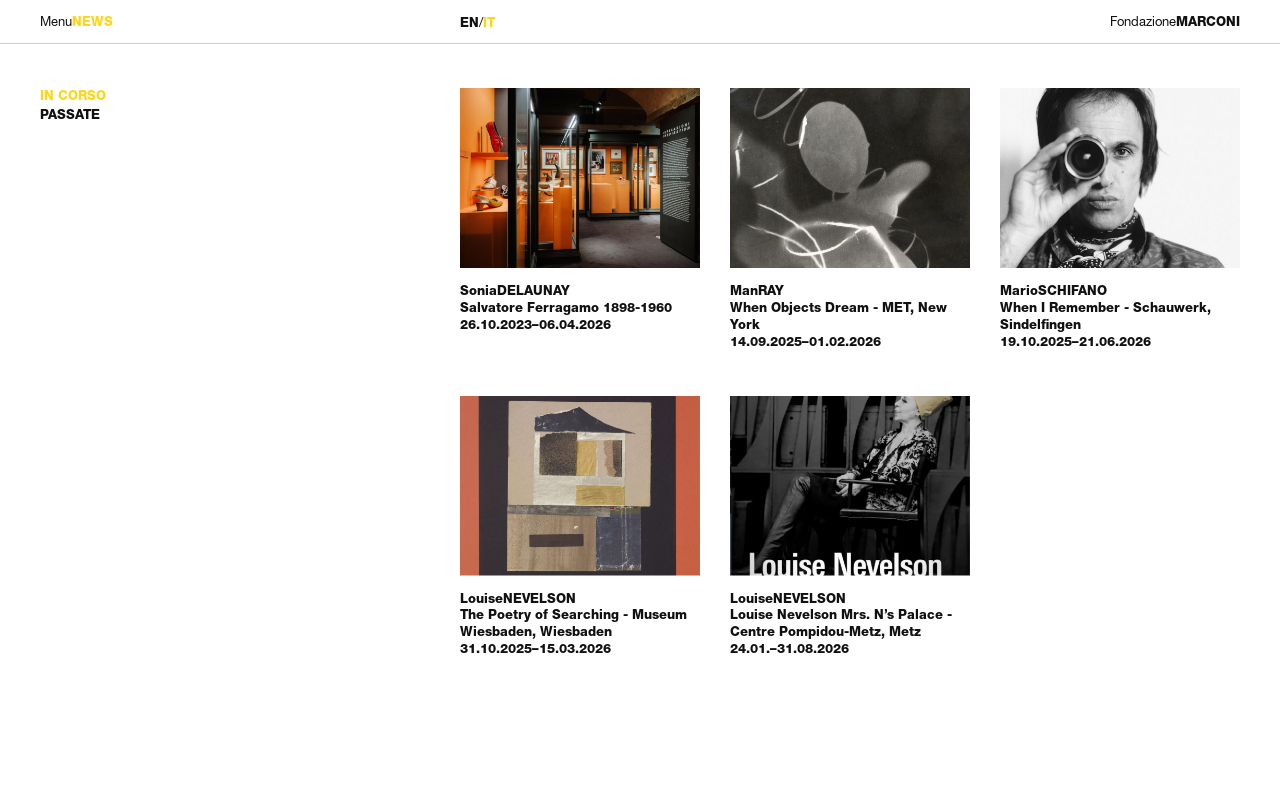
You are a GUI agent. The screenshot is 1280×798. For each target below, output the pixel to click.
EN (469, 22)
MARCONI (1175, 21)
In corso (73, 95)
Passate (70, 114)
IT (489, 22)
